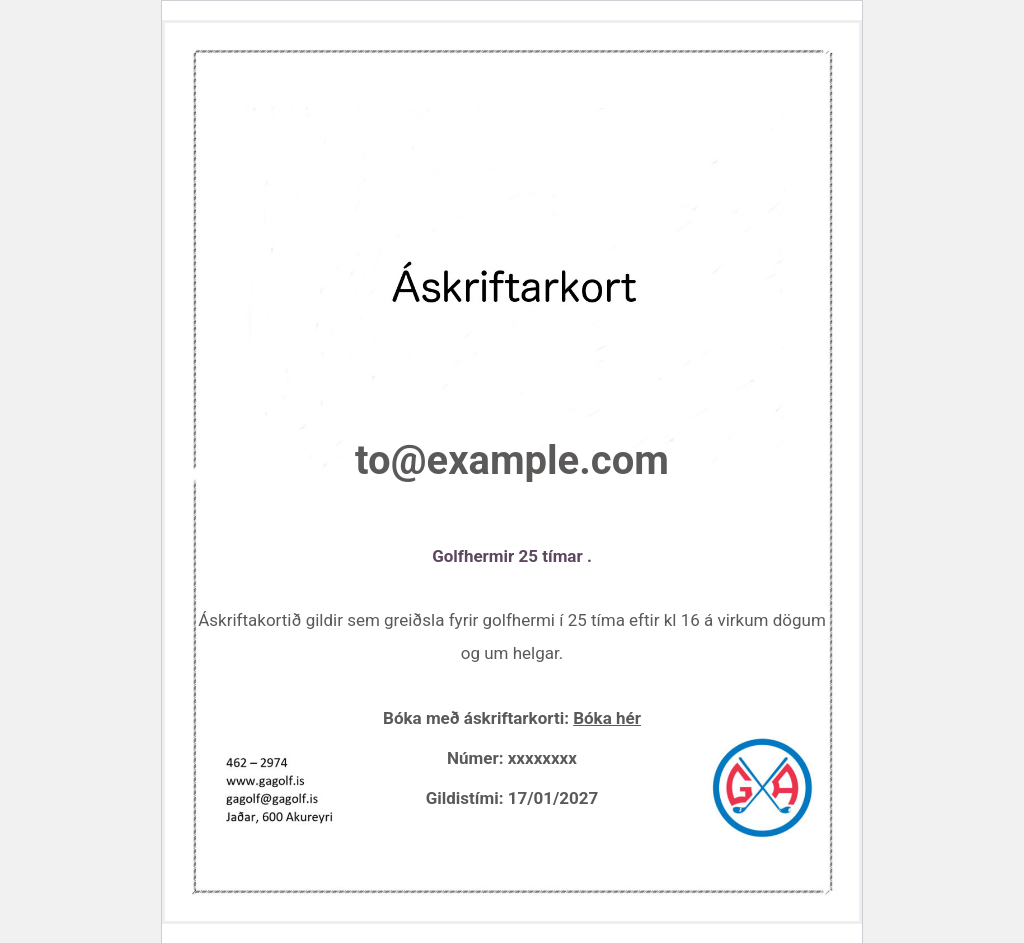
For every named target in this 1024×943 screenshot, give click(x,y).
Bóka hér (607, 718)
